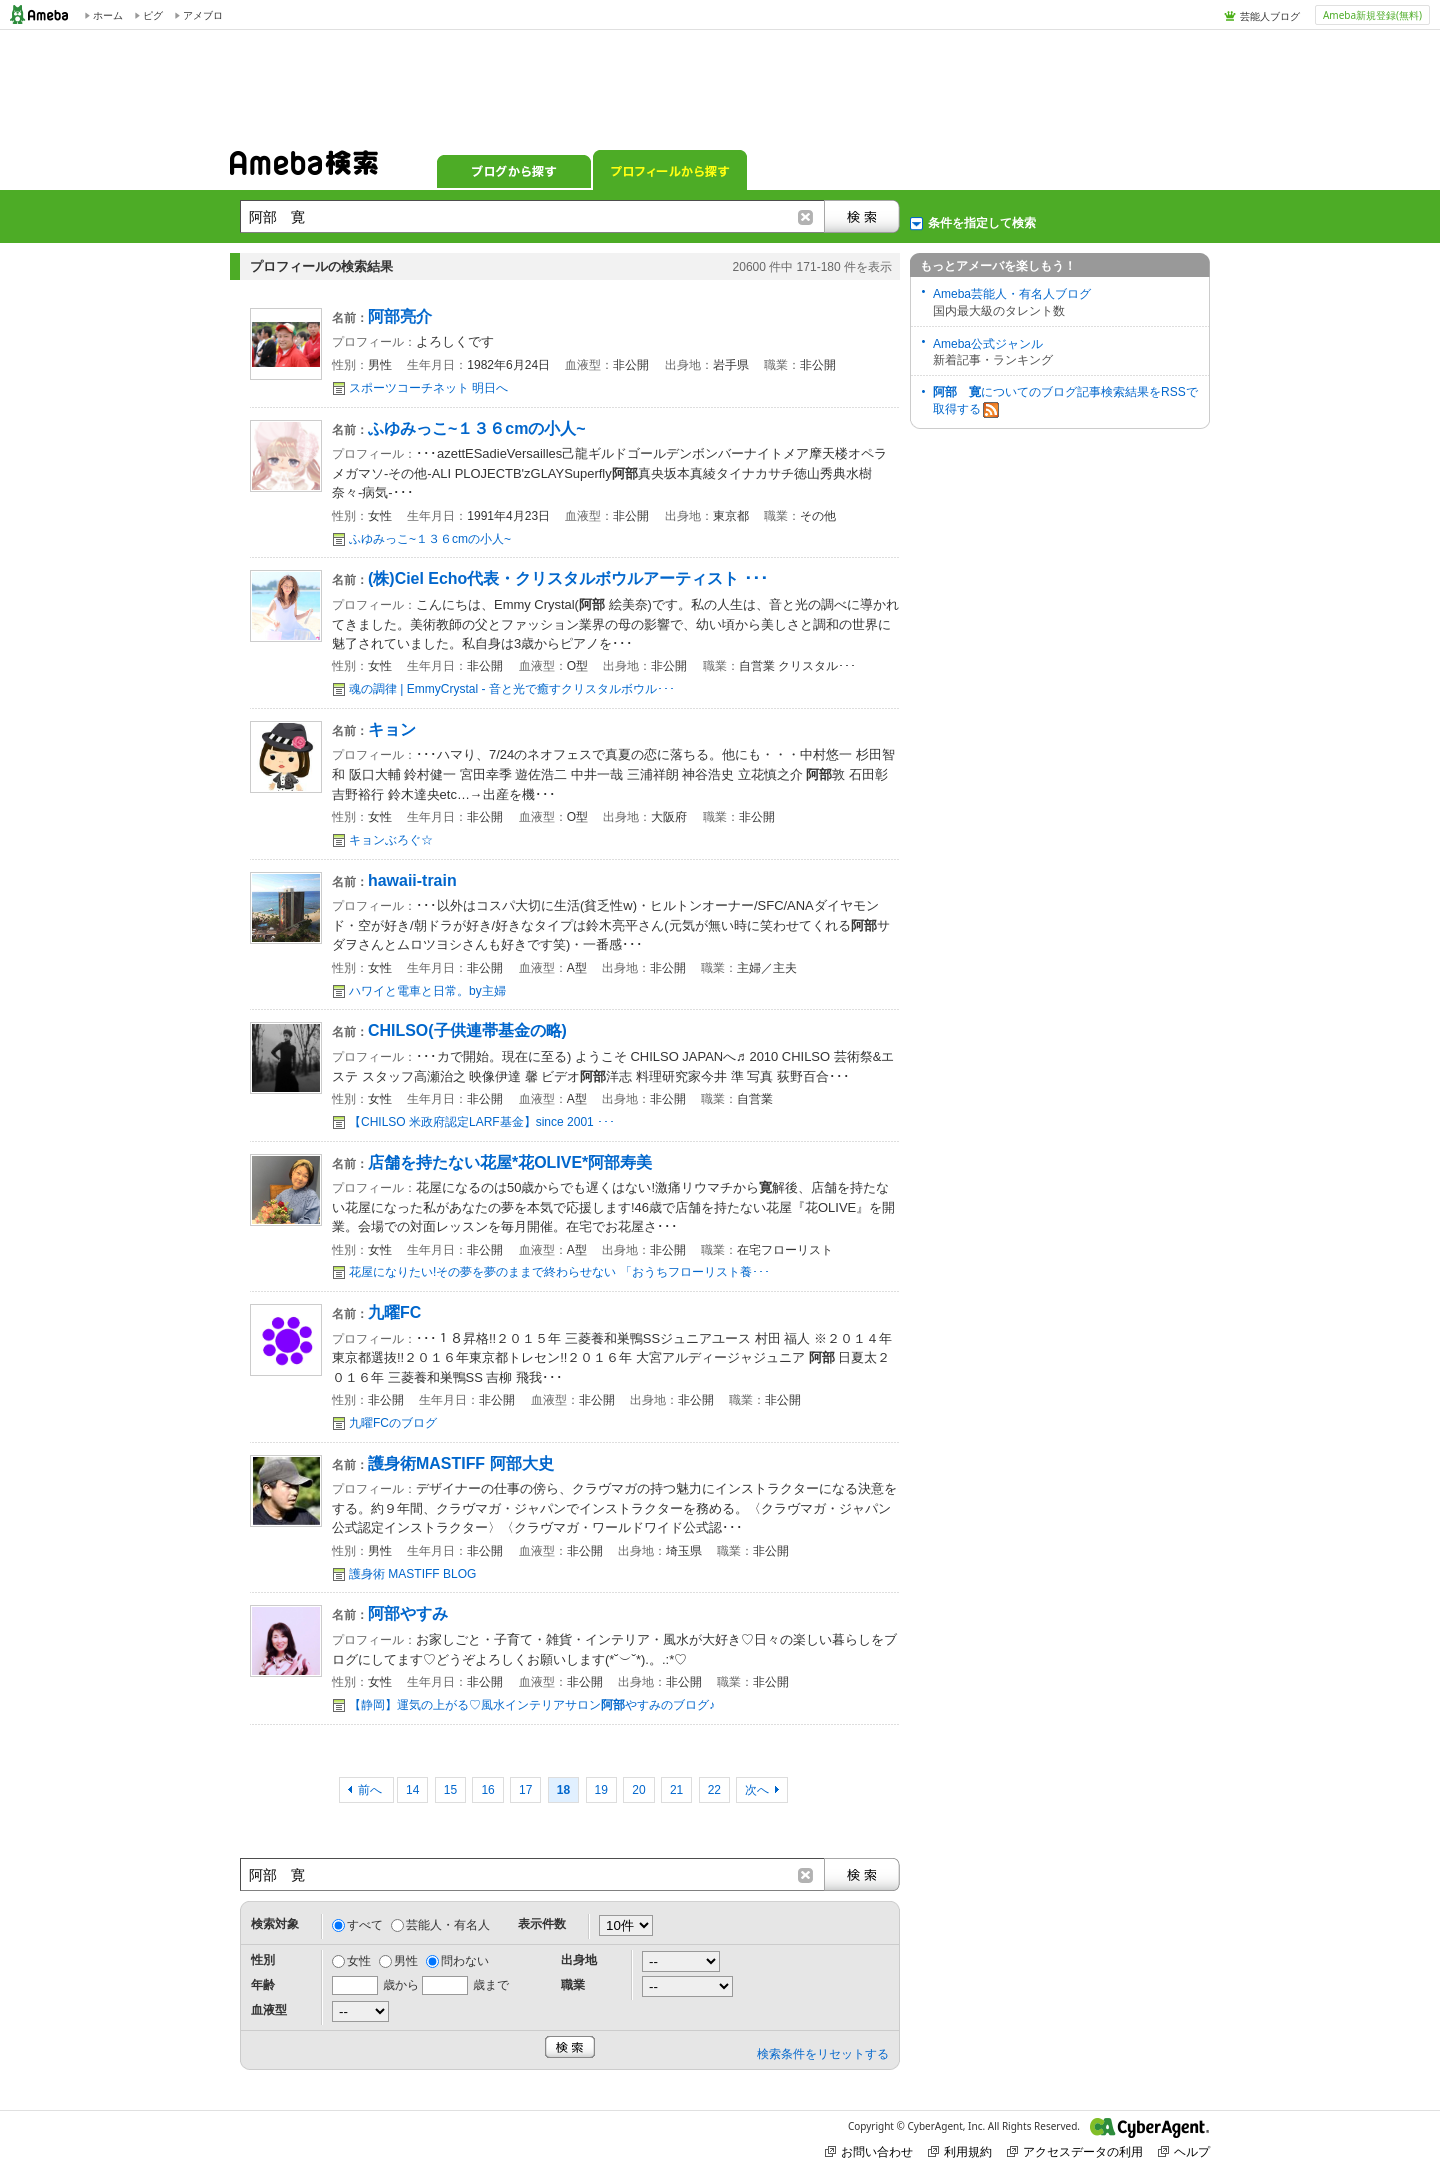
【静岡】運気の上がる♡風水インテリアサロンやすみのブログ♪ (532, 1705)
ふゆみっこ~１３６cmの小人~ (430, 539)
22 (714, 1790)
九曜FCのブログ (393, 1423)
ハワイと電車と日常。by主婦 (427, 991)
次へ (757, 1790)
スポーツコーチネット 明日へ (428, 388)
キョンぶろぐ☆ (391, 840)
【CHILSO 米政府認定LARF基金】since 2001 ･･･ (482, 1122)
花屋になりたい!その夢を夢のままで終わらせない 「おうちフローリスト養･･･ (559, 1272)
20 (638, 1790)
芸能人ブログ (1270, 16)
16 (487, 1790)
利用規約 (960, 2151)
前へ (371, 1790)
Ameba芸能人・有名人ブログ (1012, 294)
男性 (406, 1961)
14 (412, 1790)
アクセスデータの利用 (1075, 2151)
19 (601, 1790)
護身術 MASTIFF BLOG (412, 1574)
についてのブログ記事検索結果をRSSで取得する (1065, 401)
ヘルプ (1184, 2151)
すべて (365, 1925)
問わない (465, 1961)
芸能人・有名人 (448, 1925)
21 (676, 1790)
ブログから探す (514, 170)
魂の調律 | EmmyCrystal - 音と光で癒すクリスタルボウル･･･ (512, 689)
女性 (359, 1961)
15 (450, 1790)
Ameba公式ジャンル (988, 344)
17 (525, 1790)
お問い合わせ (869, 2151)
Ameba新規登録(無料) (1372, 15)
